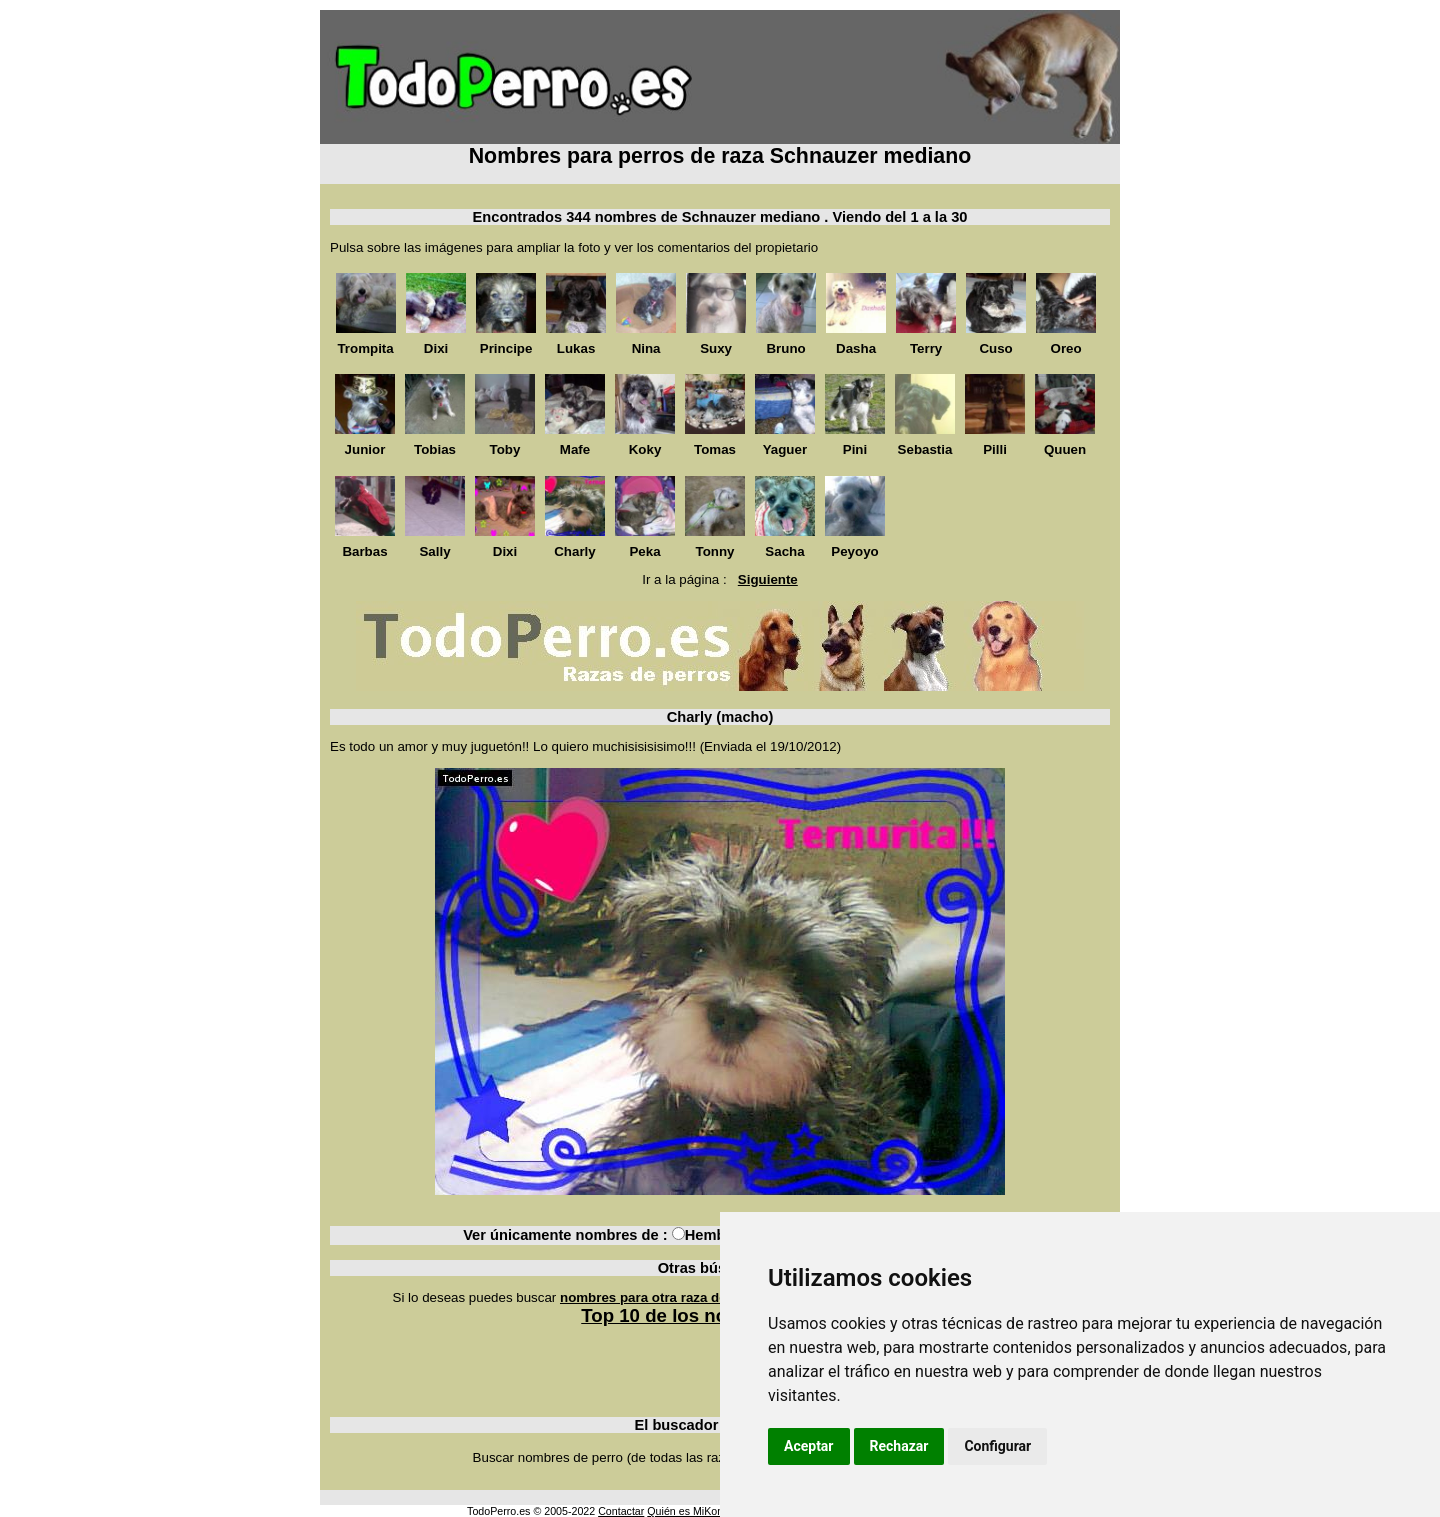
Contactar (621, 1511)
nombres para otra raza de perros (666, 1297)
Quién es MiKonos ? (695, 1511)
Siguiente (768, 579)
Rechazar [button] (899, 1446)
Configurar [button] (997, 1446)
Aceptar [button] (809, 1446)
